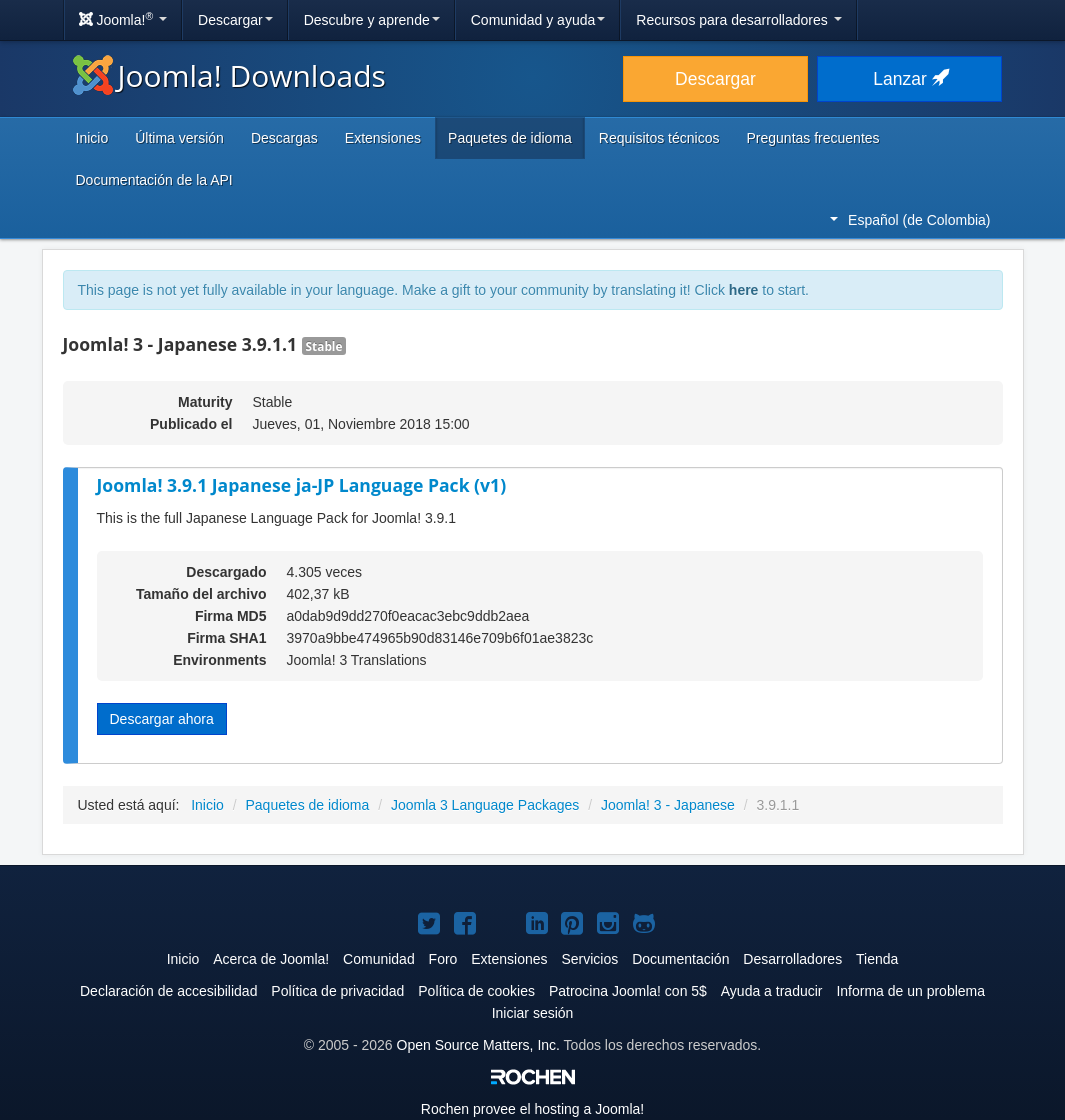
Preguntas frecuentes (812, 138)
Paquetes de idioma (510, 138)
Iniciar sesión (533, 1013)
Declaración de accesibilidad (168, 991)
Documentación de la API (154, 180)
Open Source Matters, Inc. (478, 1045)
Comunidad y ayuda (538, 20)
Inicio (92, 138)
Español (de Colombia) (910, 220)
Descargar (235, 20)
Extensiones (383, 138)
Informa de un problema (910, 991)
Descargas (284, 138)
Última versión (179, 138)
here (744, 290)
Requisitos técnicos (659, 138)
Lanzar (909, 79)
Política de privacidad (337, 991)
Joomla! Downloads (229, 75)
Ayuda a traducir (772, 991)
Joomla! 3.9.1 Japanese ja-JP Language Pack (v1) (302, 485)
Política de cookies (476, 991)
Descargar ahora (162, 719)
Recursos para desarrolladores (738, 20)
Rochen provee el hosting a (532, 1109)
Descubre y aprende (372, 20)
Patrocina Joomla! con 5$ (628, 991)
